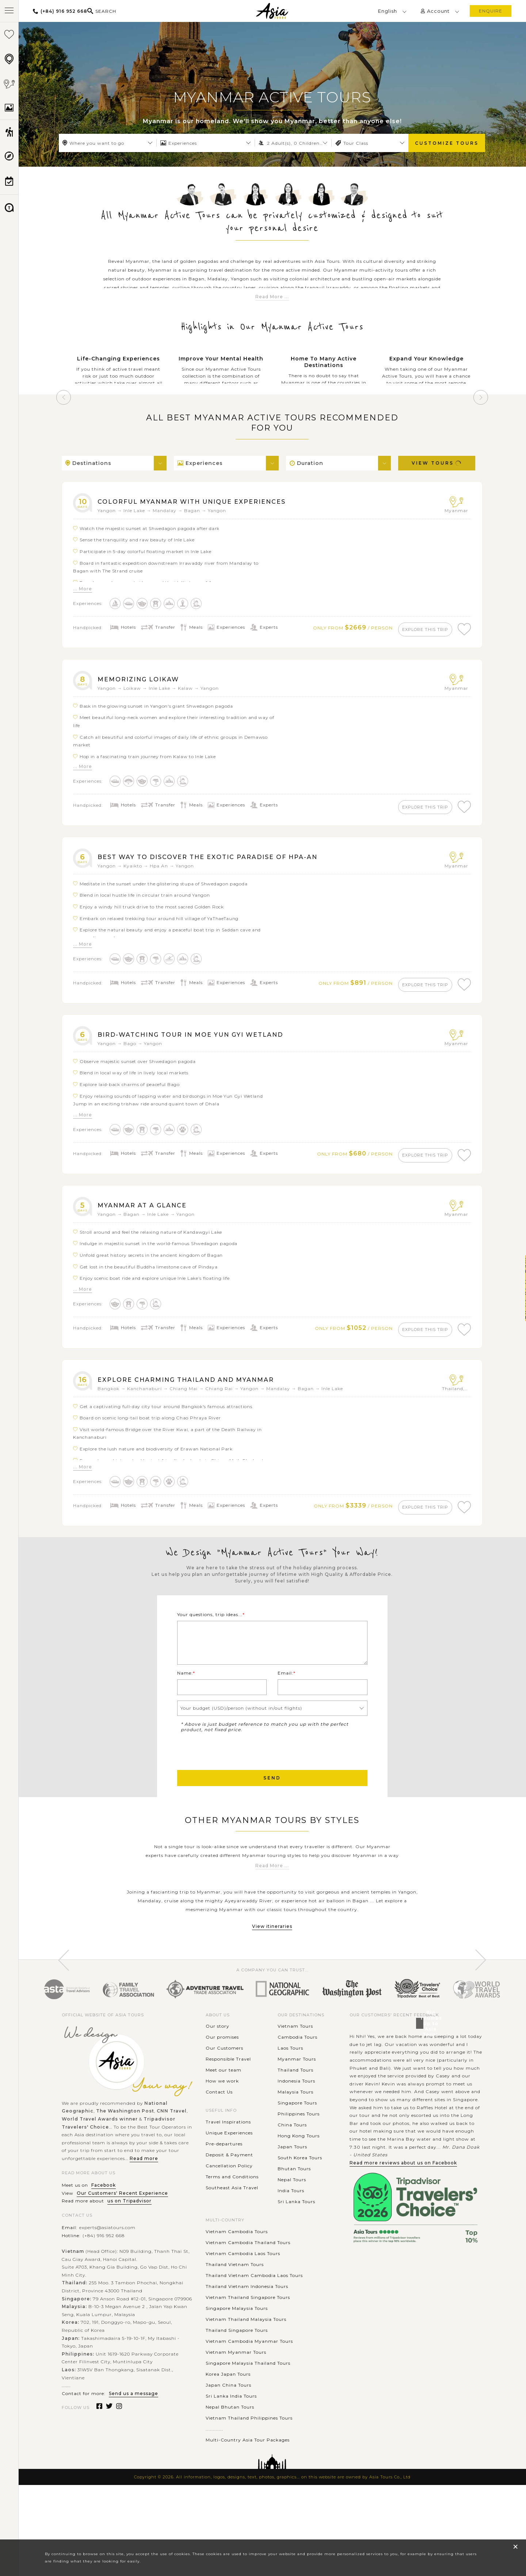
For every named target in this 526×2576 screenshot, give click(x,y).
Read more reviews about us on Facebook (403, 2217)
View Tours (437, 463)
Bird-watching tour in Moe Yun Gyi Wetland (208, 1045)
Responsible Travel (228, 2114)
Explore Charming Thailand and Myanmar (202, 1397)
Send (272, 1832)
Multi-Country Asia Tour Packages (248, 2494)
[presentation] (232, 1805)
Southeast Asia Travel (232, 2242)
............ (214, 2483)
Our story (217, 2081)
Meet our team (223, 2124)
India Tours (291, 2245)
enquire (490, 11)
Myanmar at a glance (151, 1219)
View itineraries (272, 1981)
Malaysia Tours (295, 2146)
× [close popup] (515, 2546)
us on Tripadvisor (129, 2255)
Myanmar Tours (297, 2114)
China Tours (292, 2179)
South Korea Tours (300, 2212)
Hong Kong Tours (299, 2190)
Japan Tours (292, 2201)
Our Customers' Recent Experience (122, 2248)
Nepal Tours (292, 2234)
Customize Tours (447, 143)
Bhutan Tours (294, 2223)
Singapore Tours (297, 2157)
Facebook (103, 2240)
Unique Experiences (229, 2187)
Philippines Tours (299, 2168)
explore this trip (418, 629)
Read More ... (272, 296)
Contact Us (219, 2146)
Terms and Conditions (232, 2231)
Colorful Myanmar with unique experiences (209, 501)
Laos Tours (290, 2103)
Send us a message (133, 2448)
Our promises (222, 2092)
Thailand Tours (295, 2124)
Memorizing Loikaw (146, 682)
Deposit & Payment (229, 2209)
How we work (222, 2135)
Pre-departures (224, 2198)
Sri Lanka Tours (296, 2256)
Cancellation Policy (229, 2220)
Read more (144, 2213)
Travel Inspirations (228, 2176)
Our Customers (224, 2103)
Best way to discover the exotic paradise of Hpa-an (228, 863)
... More (82, 588)
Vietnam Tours (295, 2081)
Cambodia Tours (297, 2092)
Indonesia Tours (296, 2135)
